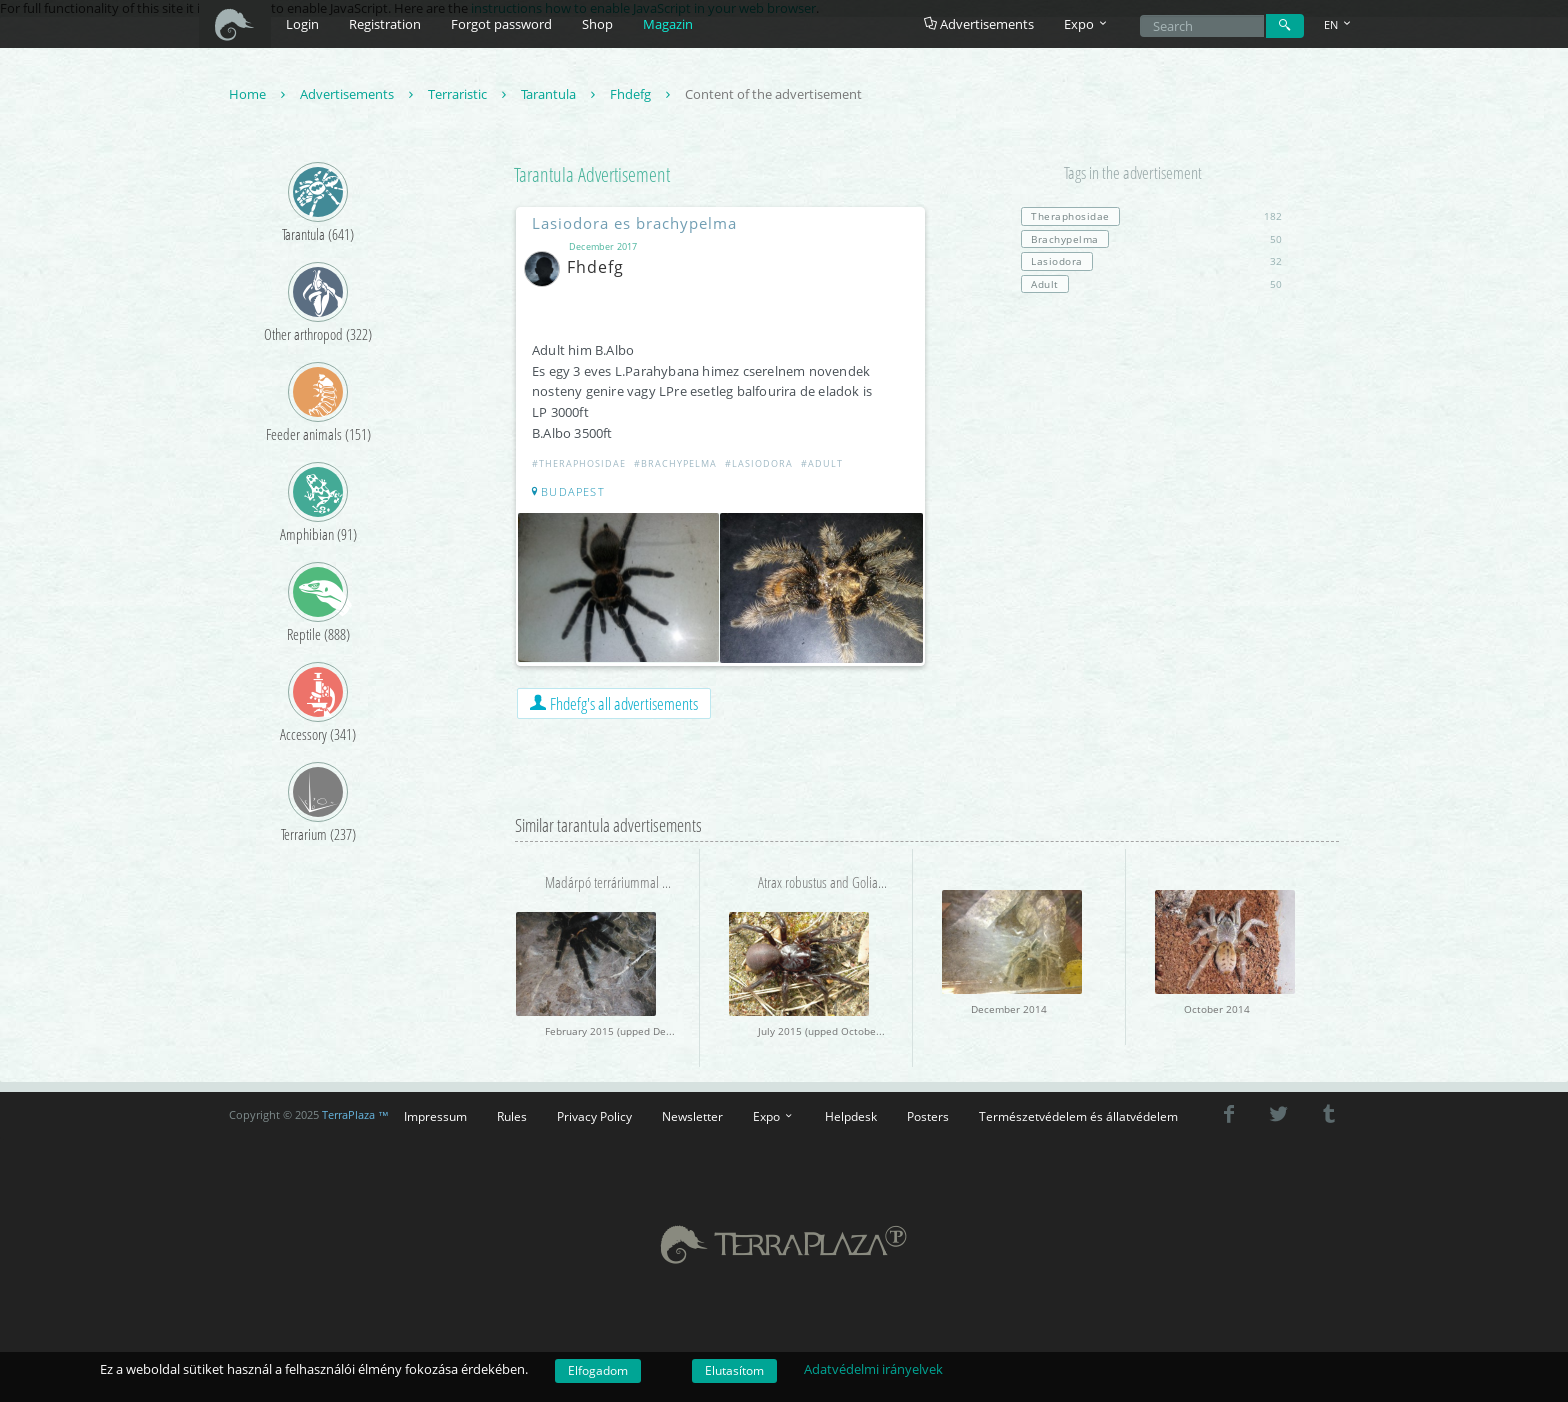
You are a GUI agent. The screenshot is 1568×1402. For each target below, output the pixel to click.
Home (259, 94)
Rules (512, 1116)
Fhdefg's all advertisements (614, 703)
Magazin (668, 24)
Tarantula (560, 94)
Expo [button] (1087, 24)
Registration (385, 24)
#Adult (822, 463)
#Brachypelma (675, 463)
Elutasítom (734, 1370)
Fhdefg (642, 94)
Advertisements (979, 24)
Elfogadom (598, 1370)
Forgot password (501, 24)
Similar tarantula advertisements (608, 825)
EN (1339, 24)
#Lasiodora (759, 463)
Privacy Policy (594, 1116)
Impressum (435, 1116)
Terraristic (469, 94)
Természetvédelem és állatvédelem (1078, 1116)
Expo (774, 1116)
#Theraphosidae (579, 463)
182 (1151, 216)
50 (1151, 239)
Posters (928, 1116)
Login (302, 24)
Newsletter (692, 1116)
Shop (597, 24)
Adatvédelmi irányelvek (873, 1369)
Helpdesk (851, 1116)
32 (1151, 261)
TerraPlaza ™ (355, 1115)
